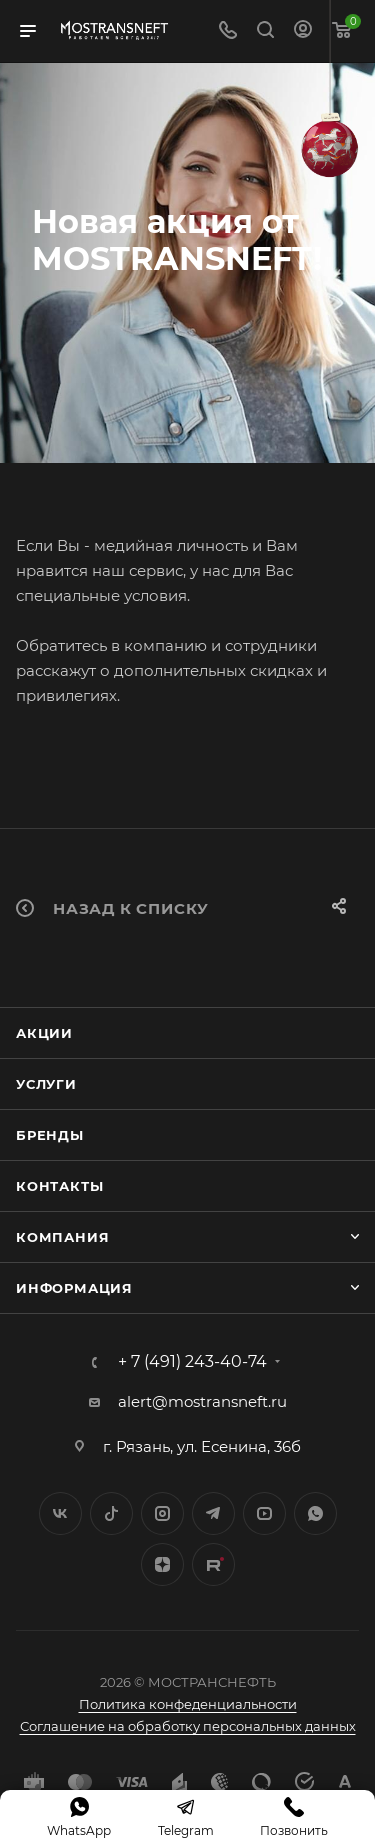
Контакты (59, 1186)
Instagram (162, 1513)
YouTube (264, 1513)
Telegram (213, 1513)
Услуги (46, 1084)
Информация (74, 1288)
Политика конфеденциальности (188, 1704)
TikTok (213, 1564)
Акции (44, 1033)
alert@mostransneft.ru (202, 1401)
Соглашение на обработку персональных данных (188, 1726)
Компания (62, 1237)
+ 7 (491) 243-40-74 (192, 1362)
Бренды (50, 1135)
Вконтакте (60, 1513)
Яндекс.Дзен (162, 1564)
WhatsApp (315, 1513)
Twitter (111, 1513)
